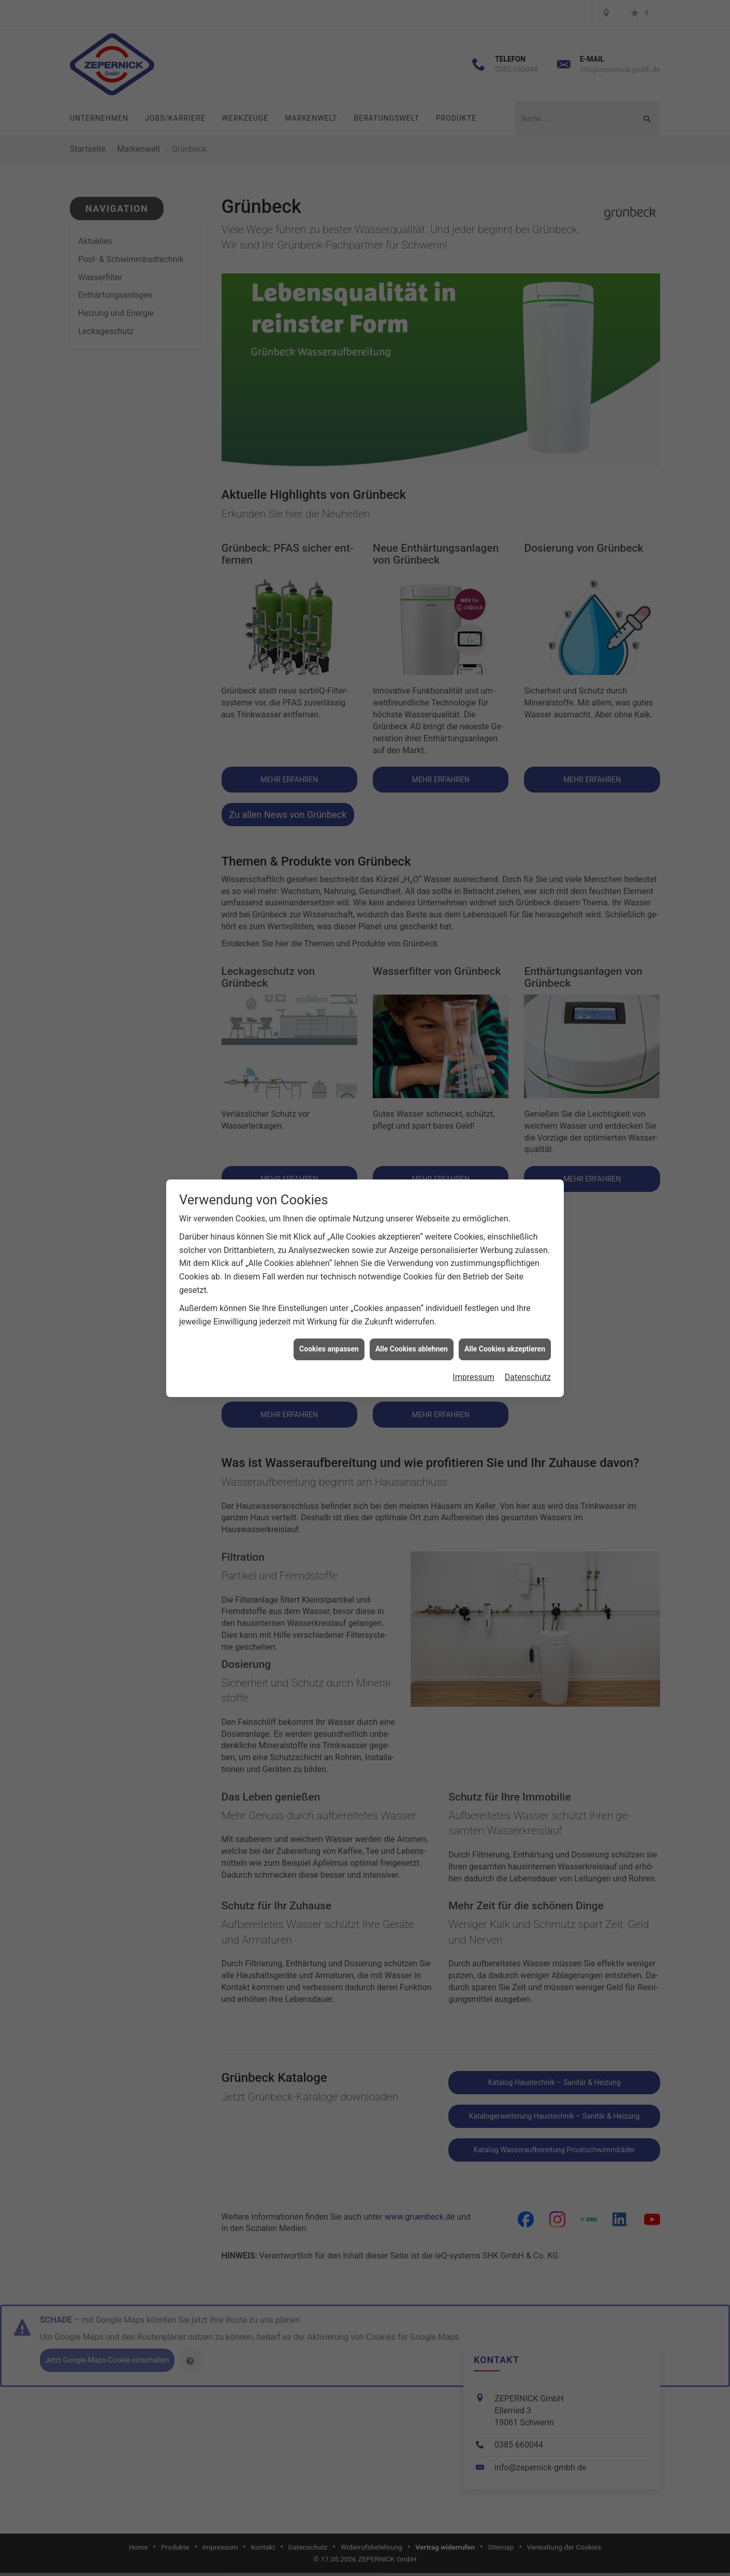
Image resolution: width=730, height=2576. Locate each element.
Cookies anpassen (329, 1349)
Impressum (473, 1377)
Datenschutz (528, 1377)
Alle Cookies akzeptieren (504, 1349)
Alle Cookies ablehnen (411, 1349)
